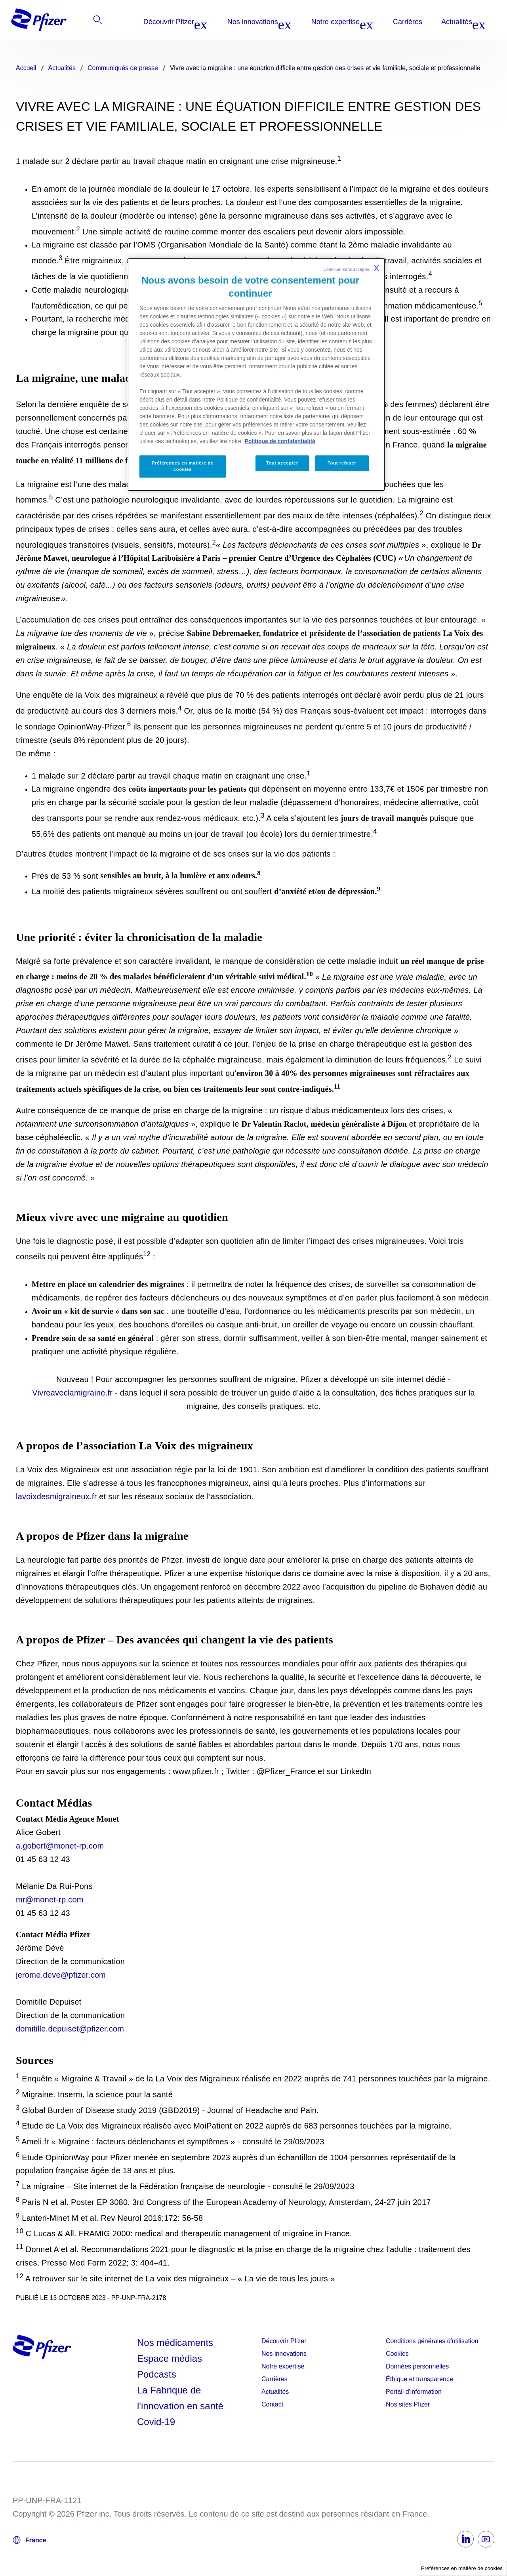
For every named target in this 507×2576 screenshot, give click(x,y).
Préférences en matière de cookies (462, 2568)
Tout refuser (342, 463)
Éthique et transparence (419, 2379)
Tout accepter (282, 463)
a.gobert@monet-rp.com (60, 1845)
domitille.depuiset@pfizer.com (70, 2028)
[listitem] (452, 21)
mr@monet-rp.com (50, 1899)
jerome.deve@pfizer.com (61, 1975)
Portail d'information (414, 2391)
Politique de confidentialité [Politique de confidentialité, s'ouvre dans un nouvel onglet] (280, 441)
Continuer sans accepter (351, 268)
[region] (256, 374)
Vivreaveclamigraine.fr (72, 1392)
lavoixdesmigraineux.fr (56, 1496)
